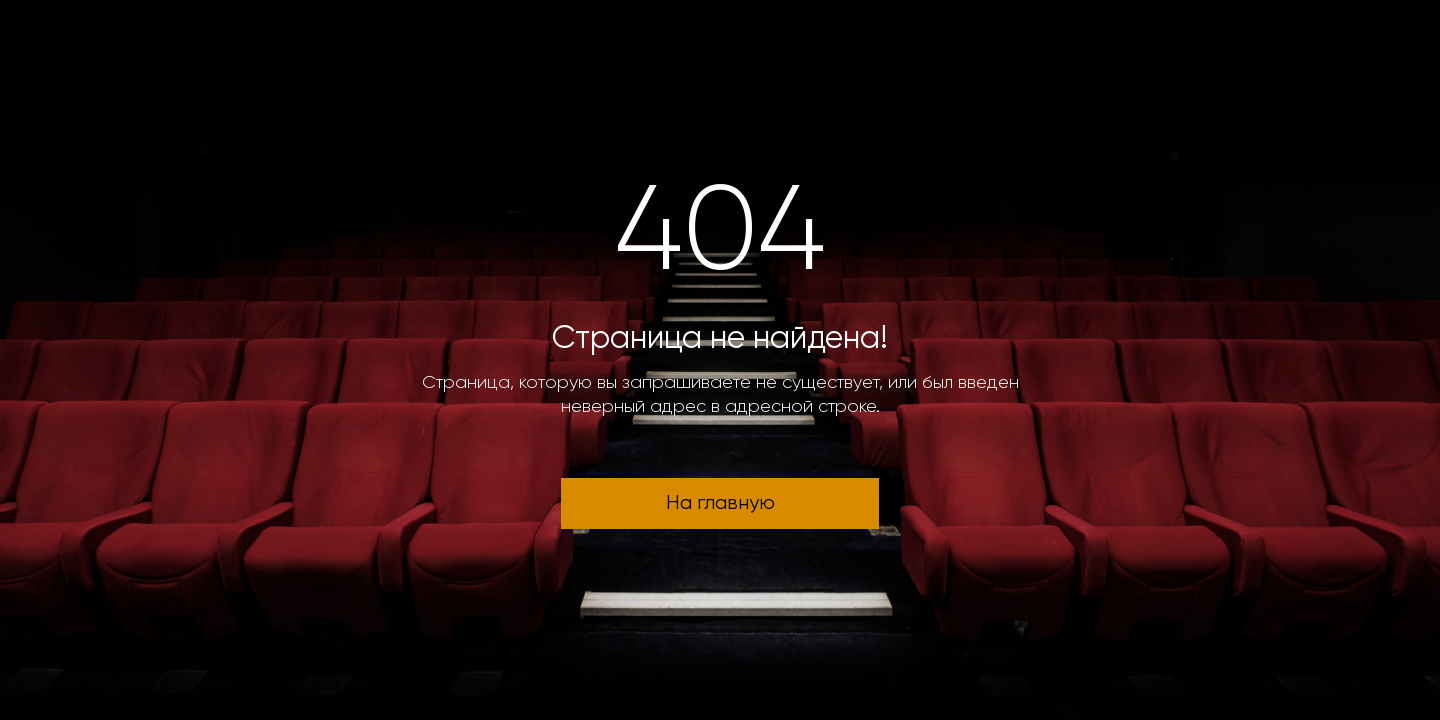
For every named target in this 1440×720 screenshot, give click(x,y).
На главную (720, 503)
